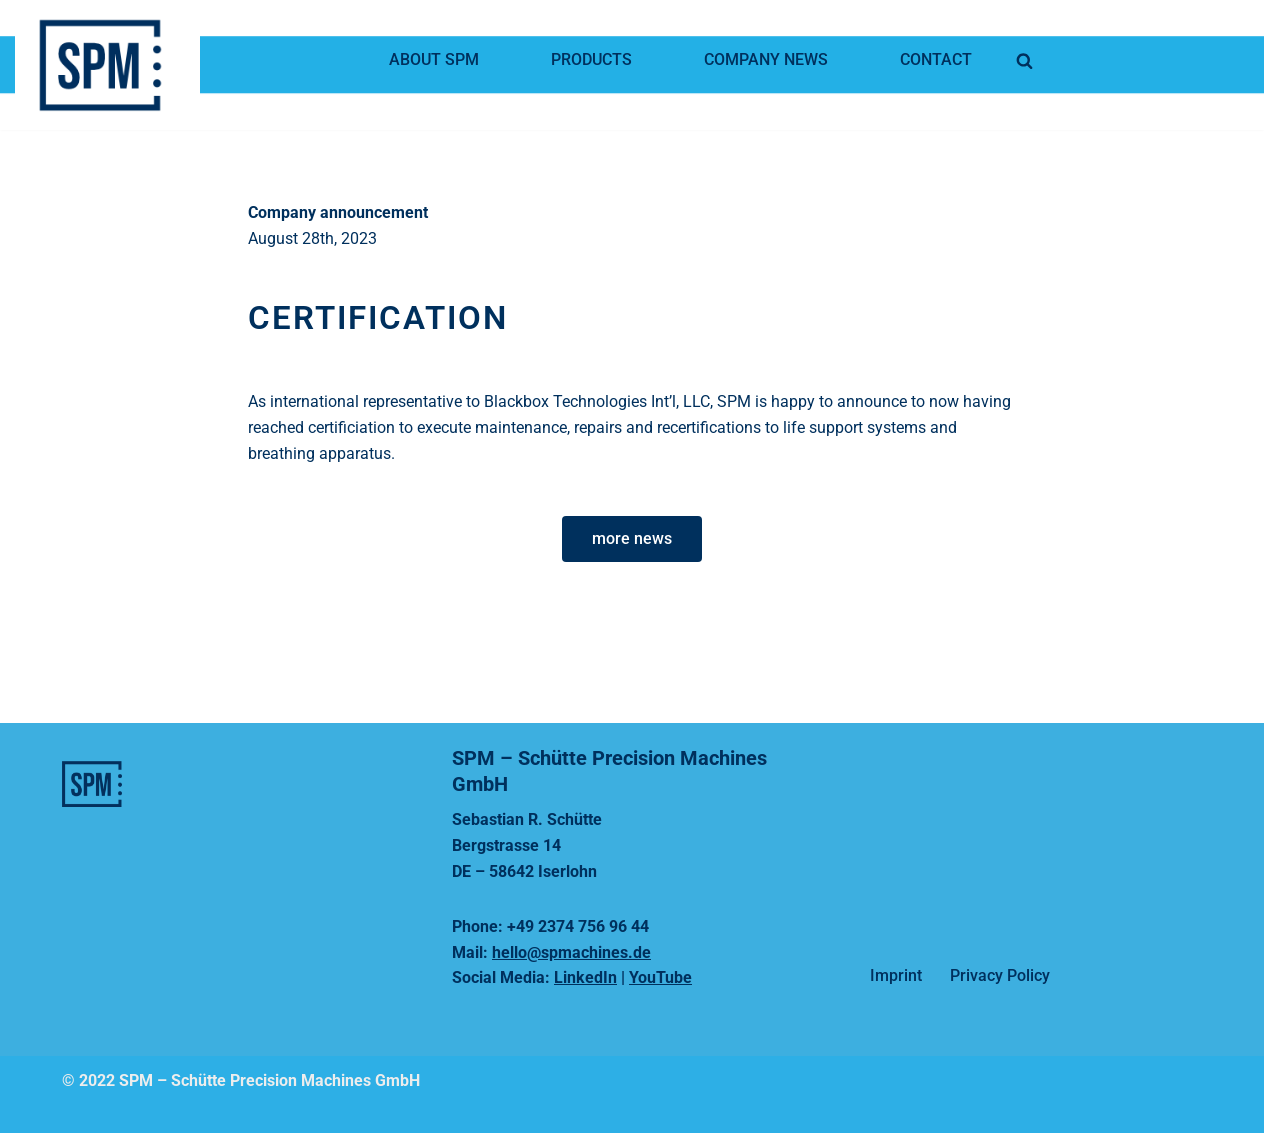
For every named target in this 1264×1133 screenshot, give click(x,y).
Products (591, 59)
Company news (766, 59)
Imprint (896, 975)
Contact (936, 59)
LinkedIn (585, 977)
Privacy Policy (1000, 975)
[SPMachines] (112, 65)
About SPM (434, 59)
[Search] (1024, 60)
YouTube (660, 977)
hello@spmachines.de (571, 952)
